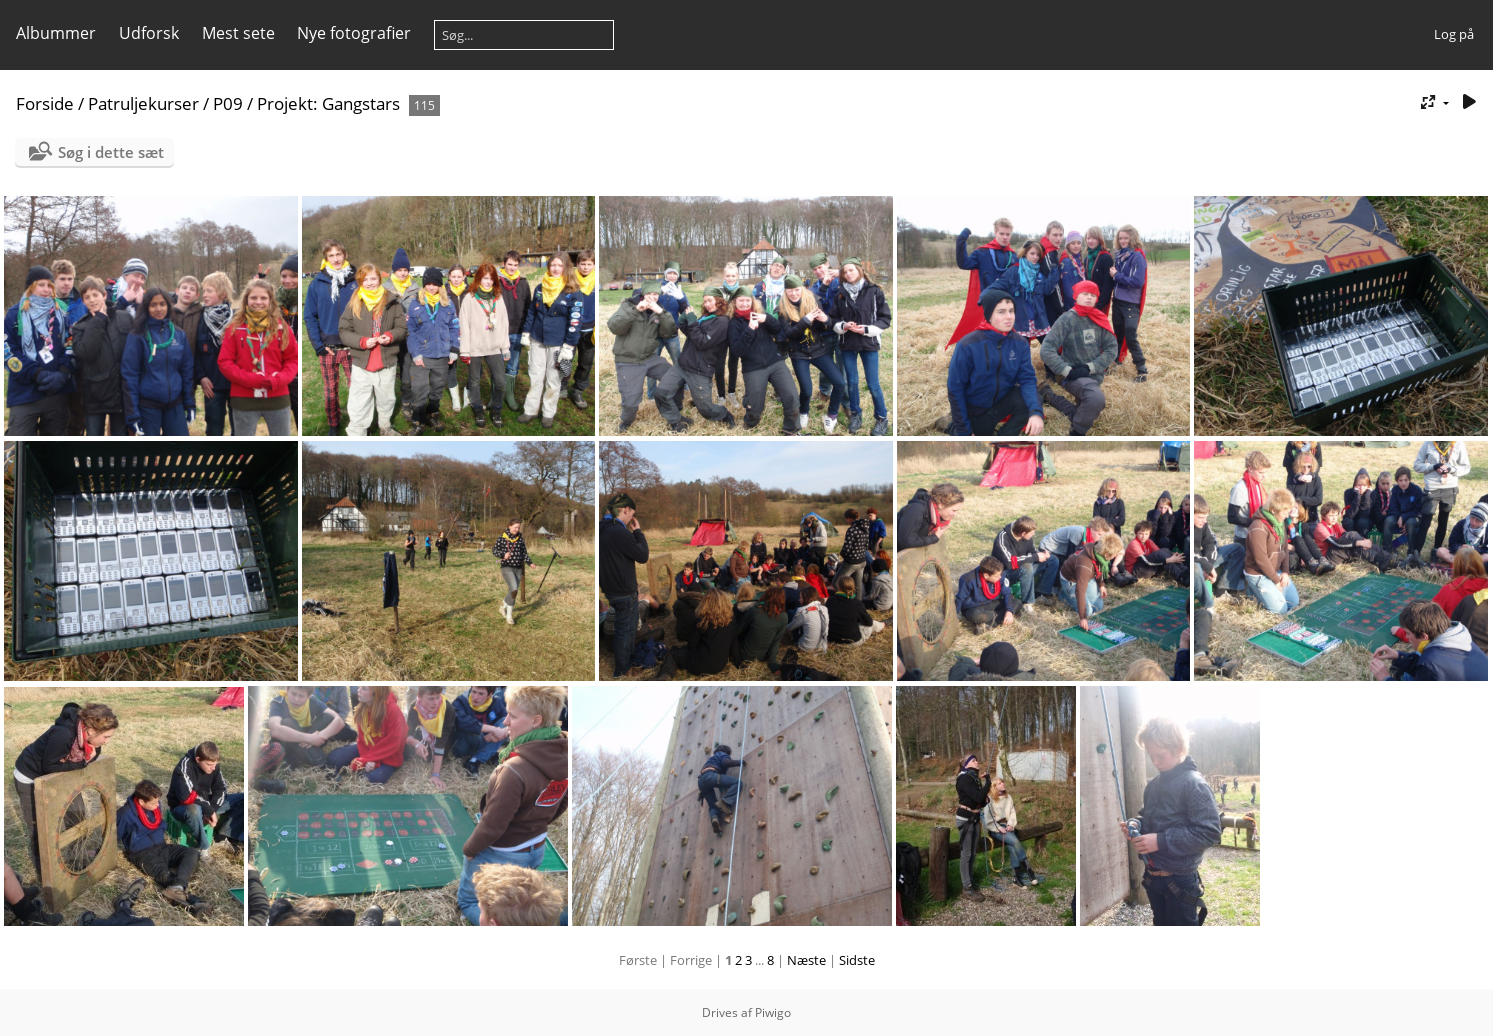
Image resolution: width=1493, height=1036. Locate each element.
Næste (806, 960)
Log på (1454, 34)
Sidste (857, 960)
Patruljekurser (143, 103)
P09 (228, 103)
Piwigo (773, 1012)
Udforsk (149, 33)
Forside (45, 103)
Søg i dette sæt (111, 152)
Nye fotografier (354, 33)
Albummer (56, 33)
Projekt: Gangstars (328, 103)
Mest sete (238, 33)
